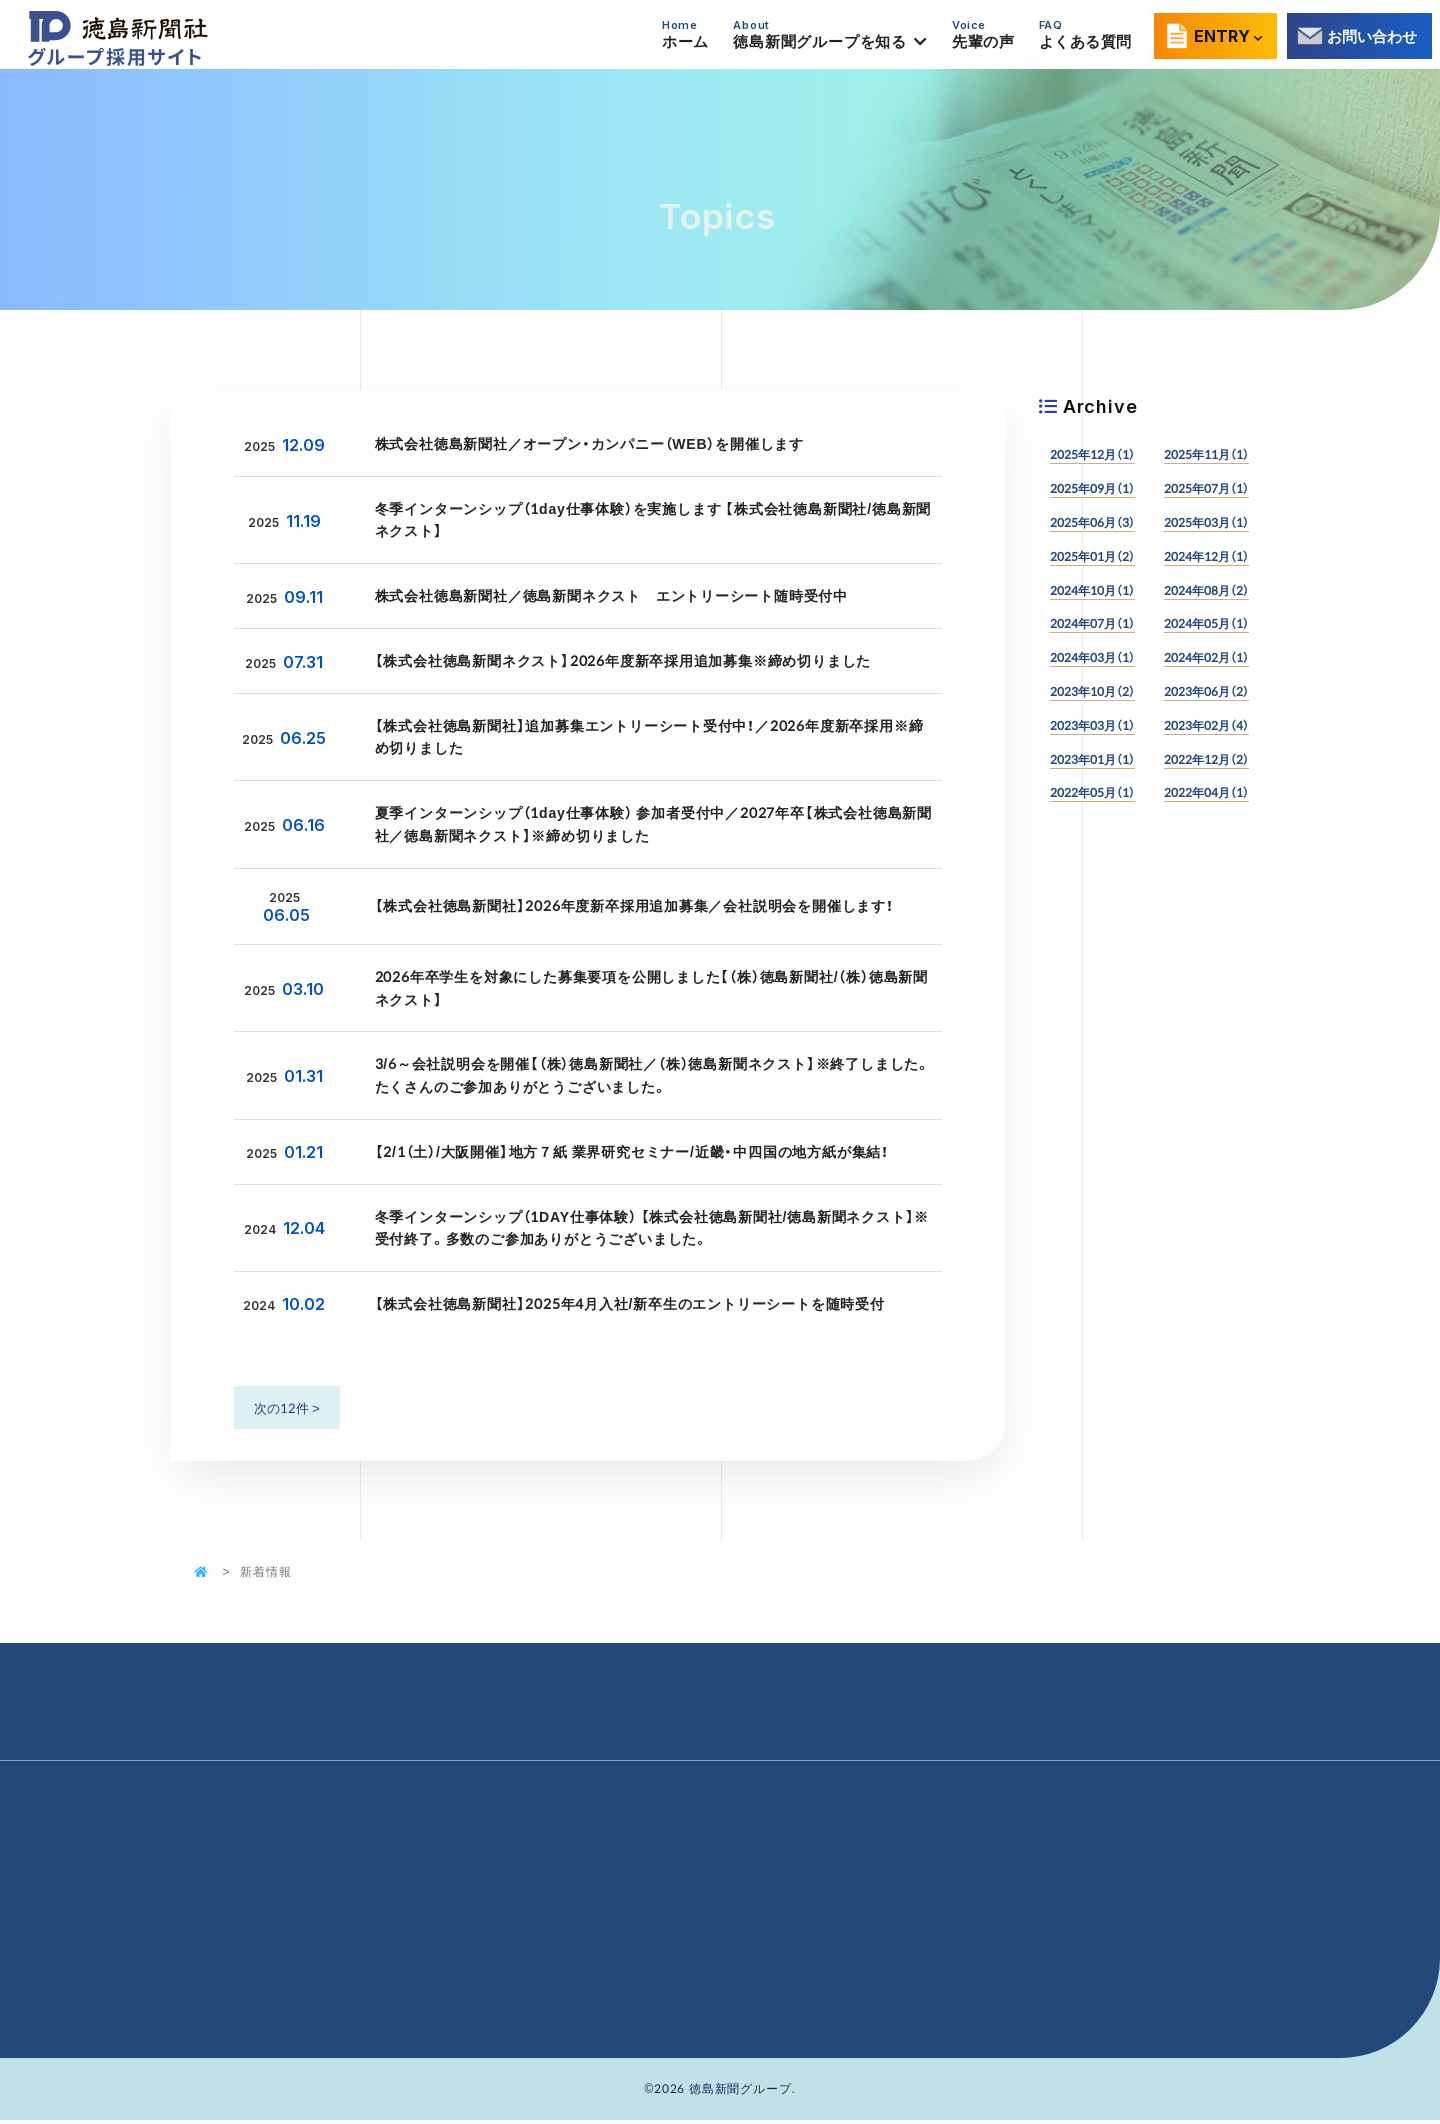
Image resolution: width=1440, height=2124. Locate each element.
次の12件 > (287, 1407)
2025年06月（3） (1092, 522)
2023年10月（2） (1092, 691)
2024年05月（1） (1206, 623)
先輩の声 (982, 35)
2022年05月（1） (1092, 792)
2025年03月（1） (1206, 522)
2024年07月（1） (1092, 623)
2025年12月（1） (1092, 454)
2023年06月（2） (1206, 691)
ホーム (685, 35)
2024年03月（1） (1092, 657)
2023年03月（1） (1092, 725)
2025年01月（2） (1092, 556)
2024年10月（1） (1092, 590)
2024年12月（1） (1206, 556)
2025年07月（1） (1206, 488)
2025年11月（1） (1206, 454)
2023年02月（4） (1206, 725)
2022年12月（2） (1206, 759)
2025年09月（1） (1092, 488)
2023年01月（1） (1092, 759)
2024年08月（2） (1206, 590)
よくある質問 (1084, 35)
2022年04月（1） (1206, 792)
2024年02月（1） (1206, 657)
